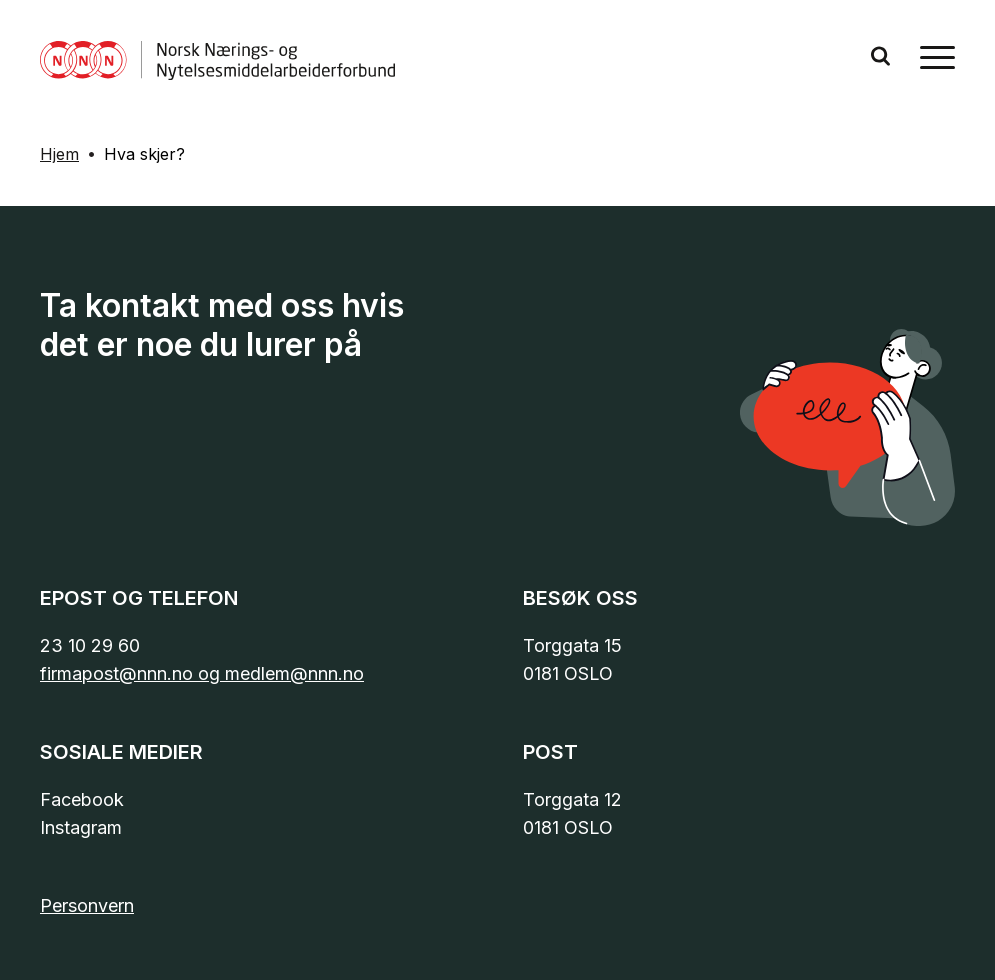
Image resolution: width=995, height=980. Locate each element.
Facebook (82, 799)
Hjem (59, 154)
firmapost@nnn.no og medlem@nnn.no (202, 673)
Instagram (81, 827)
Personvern (87, 905)
